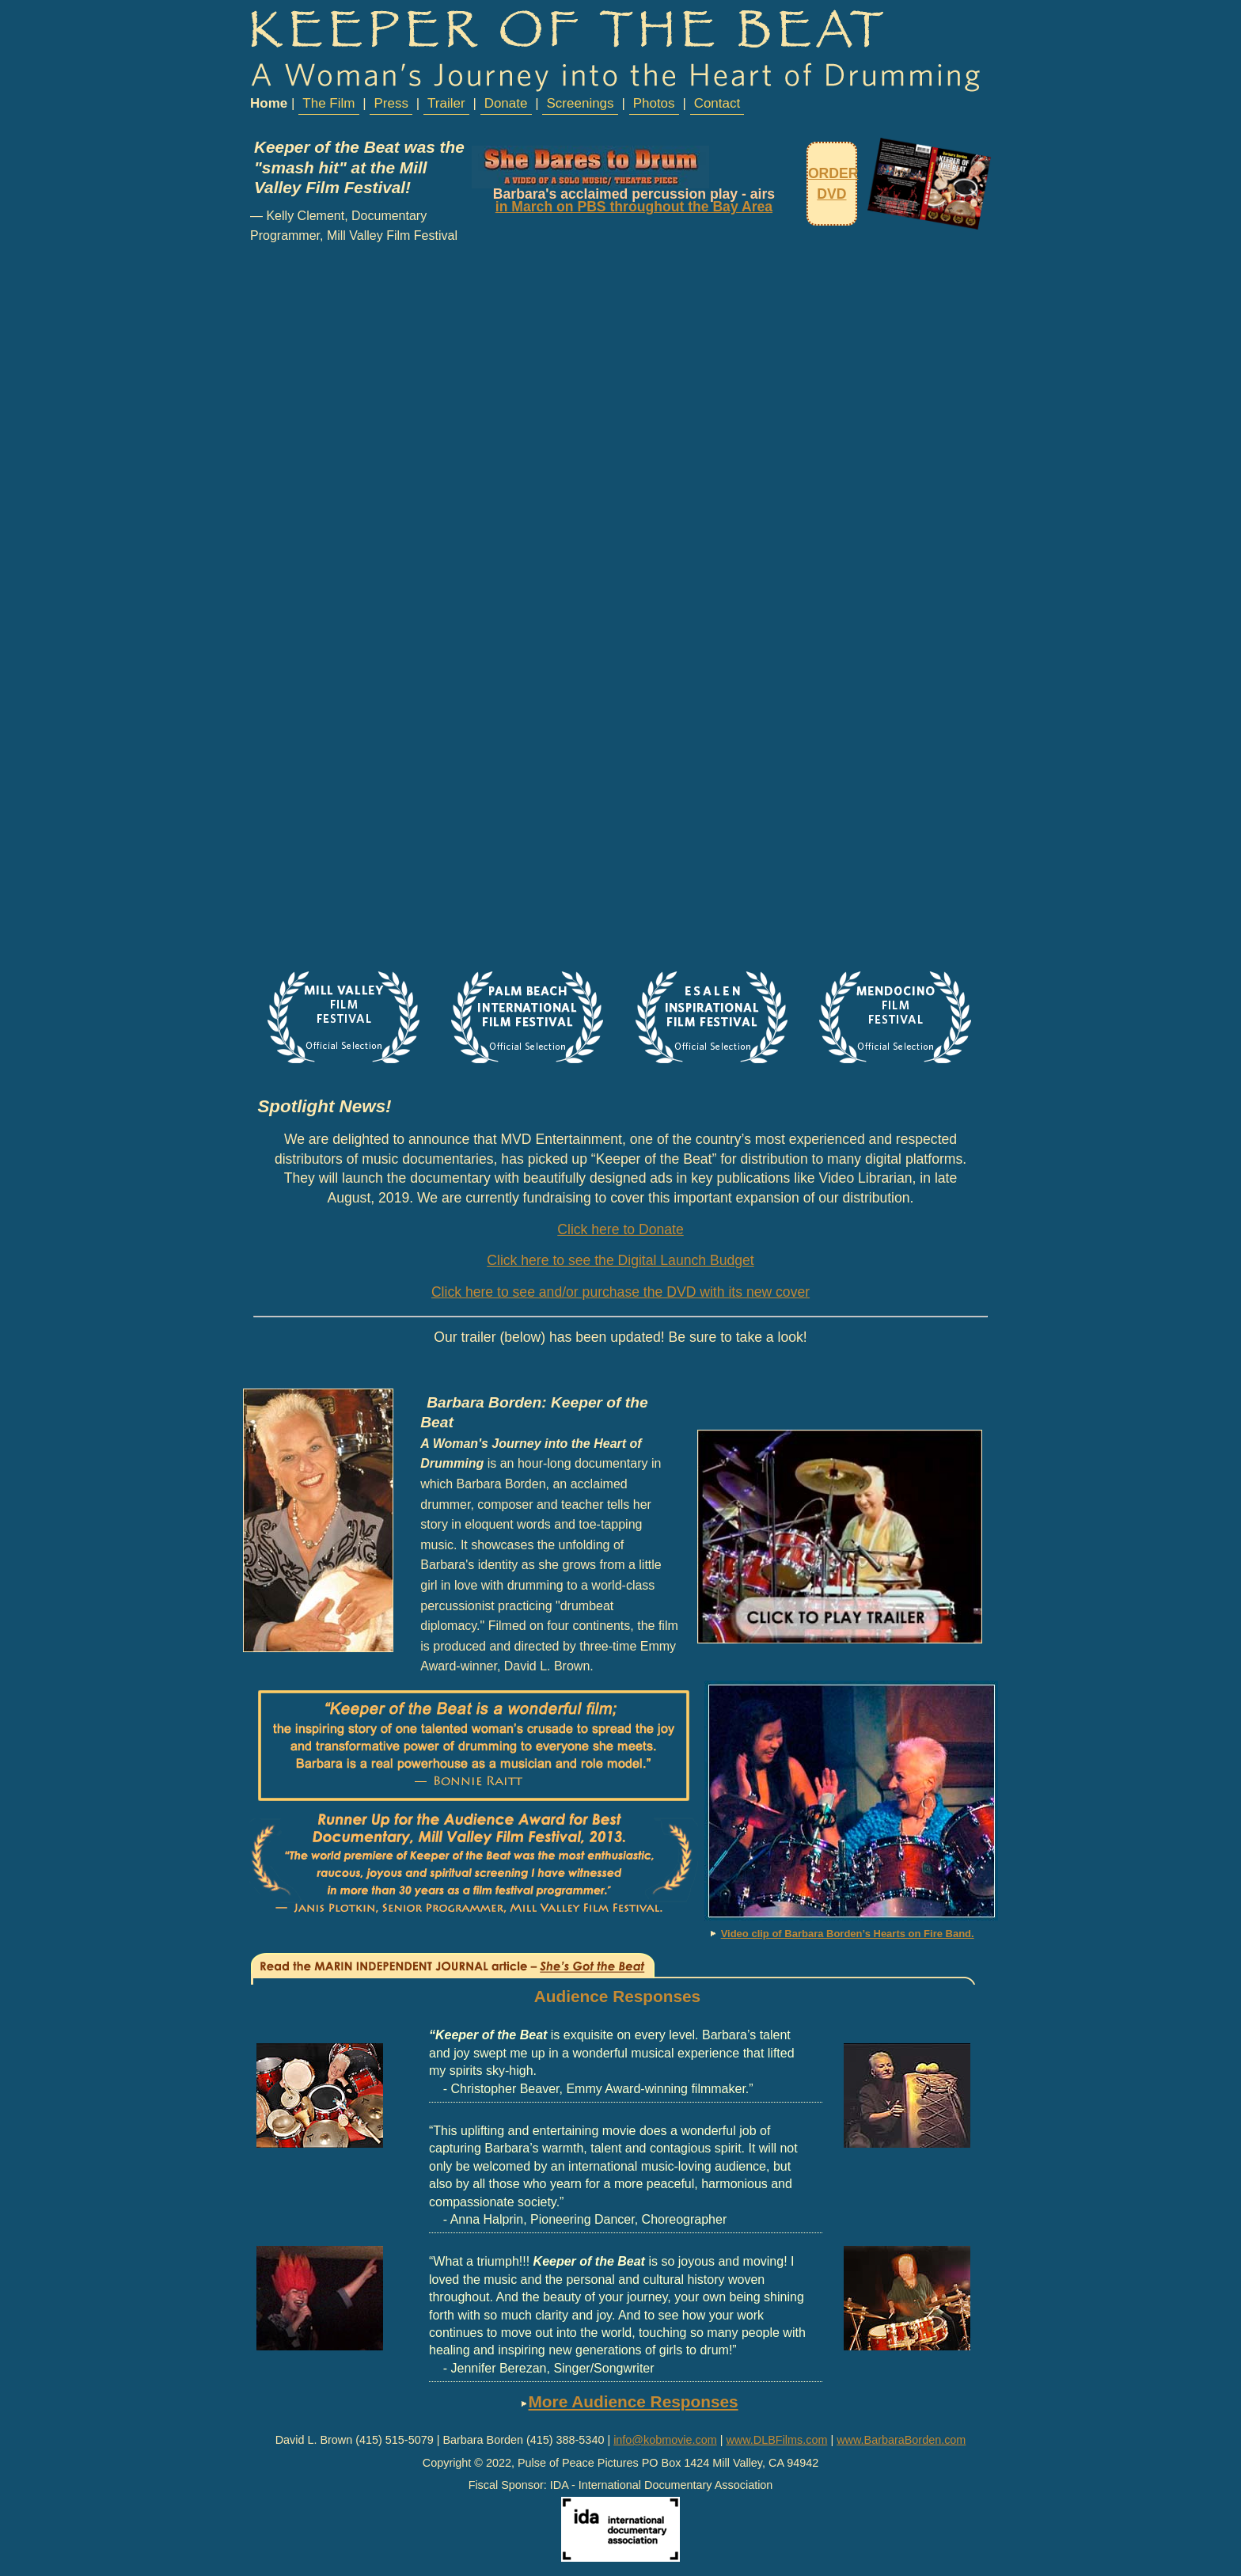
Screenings (580, 103)
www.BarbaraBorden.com (901, 2440)
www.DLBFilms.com (776, 2440)
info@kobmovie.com (665, 2440)
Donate (506, 103)
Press (391, 103)
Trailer (446, 103)
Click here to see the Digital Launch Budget (620, 1260)
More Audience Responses (633, 2401)
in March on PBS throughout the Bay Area (633, 207)
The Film (328, 103)
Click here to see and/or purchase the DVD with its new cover (620, 1292)
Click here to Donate (620, 1229)
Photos (654, 103)
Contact (717, 103)
